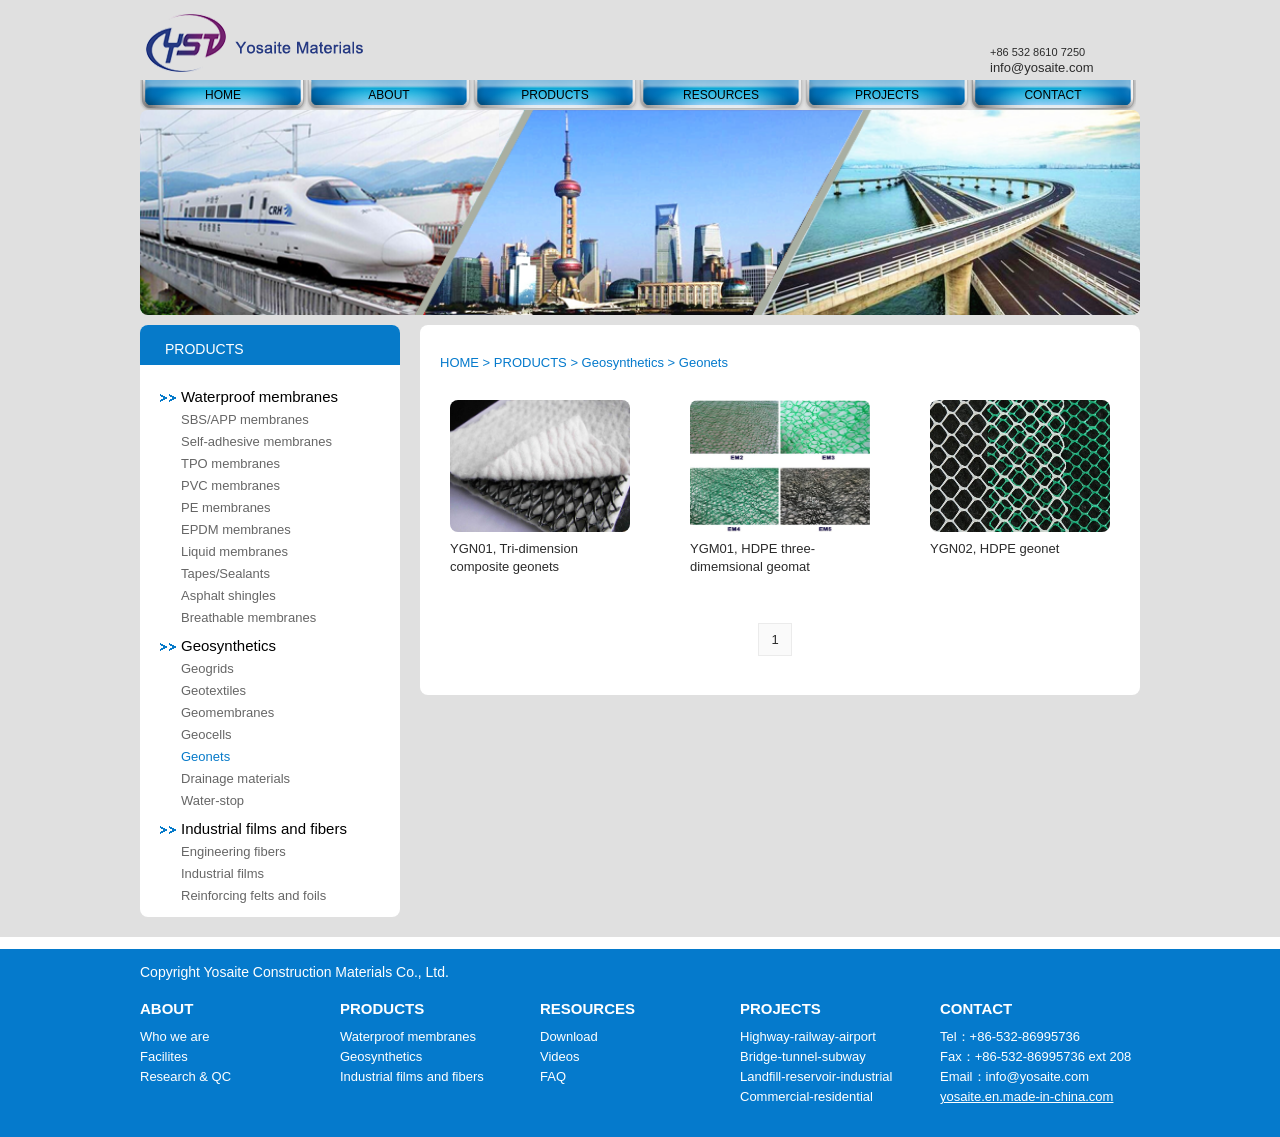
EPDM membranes (236, 529)
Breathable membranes (248, 617)
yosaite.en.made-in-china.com (1026, 1096)
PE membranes (226, 507)
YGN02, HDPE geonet (994, 548)
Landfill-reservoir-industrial (816, 1076)
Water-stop (212, 800)
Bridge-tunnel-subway (803, 1056)
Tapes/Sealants (225, 573)
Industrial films (222, 873)
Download (569, 1036)
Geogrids (207, 668)
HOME (223, 95)
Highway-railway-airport (808, 1036)
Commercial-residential (806, 1096)
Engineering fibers (233, 851)
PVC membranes (230, 485)
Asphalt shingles (228, 595)
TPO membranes (230, 463)
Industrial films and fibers (253, 828)
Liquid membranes (234, 551)
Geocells (206, 734)
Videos (560, 1056)
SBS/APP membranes (245, 419)
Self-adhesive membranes (256, 441)
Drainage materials (235, 778)
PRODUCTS (554, 95)
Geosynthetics (218, 645)
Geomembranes (227, 712)
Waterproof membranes (249, 396)
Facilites (164, 1056)
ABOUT (388, 95)
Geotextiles (213, 690)
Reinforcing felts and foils (253, 895)
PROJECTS (887, 95)
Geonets (205, 756)
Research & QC (185, 1076)
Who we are (174, 1036)
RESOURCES (721, 95)
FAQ (553, 1076)
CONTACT (1052, 95)
